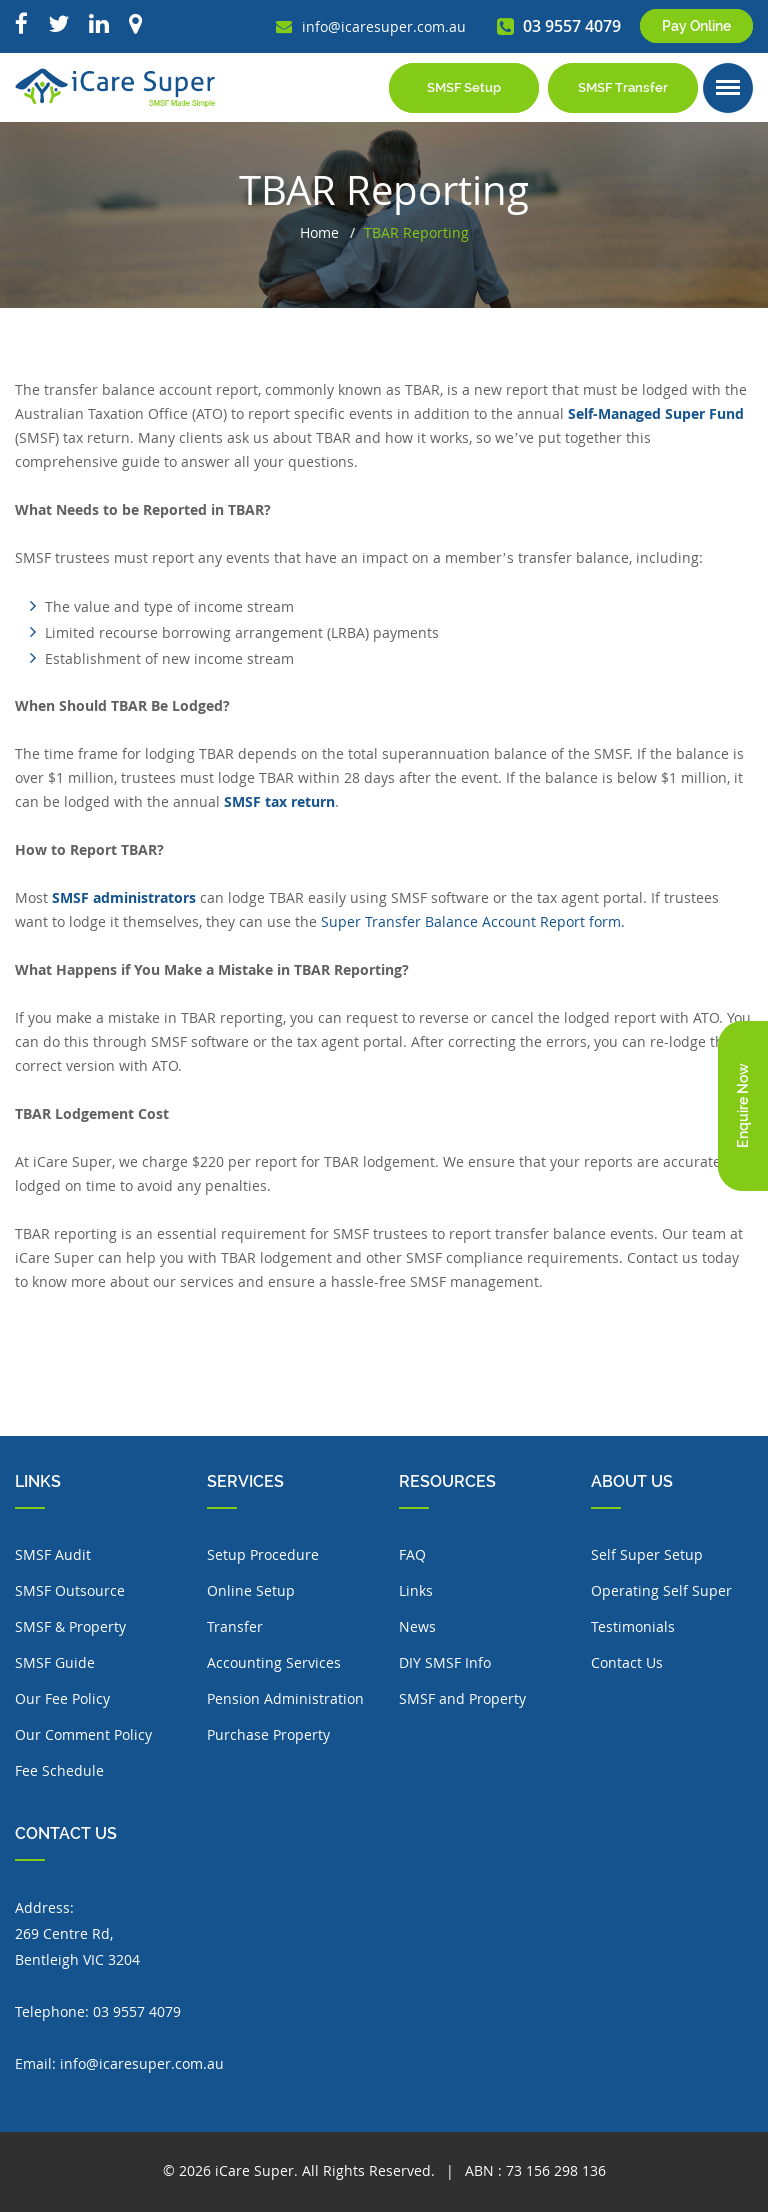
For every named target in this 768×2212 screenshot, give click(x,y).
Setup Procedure (263, 1554)
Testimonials (633, 1626)
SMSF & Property (70, 1626)
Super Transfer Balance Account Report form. (473, 921)
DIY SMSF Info (445, 1662)
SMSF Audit (53, 1554)
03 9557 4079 (137, 2011)
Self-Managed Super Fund (656, 413)
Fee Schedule (59, 1770)
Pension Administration (285, 1698)
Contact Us (627, 1662)
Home (319, 232)
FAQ (412, 1554)
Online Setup (251, 1590)
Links (416, 1590)
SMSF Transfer (623, 87)
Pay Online (696, 26)
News (417, 1626)
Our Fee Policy (62, 1698)
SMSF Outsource (70, 1590)
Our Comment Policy (83, 1734)
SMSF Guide (55, 1662)
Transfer (235, 1626)
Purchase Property (268, 1734)
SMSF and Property (462, 1698)
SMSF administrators (124, 897)
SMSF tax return (279, 801)
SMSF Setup (464, 87)
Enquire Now (743, 1106)
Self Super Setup (647, 1554)
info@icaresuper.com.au (142, 2063)
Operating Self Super (661, 1590)
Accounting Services (274, 1662)
